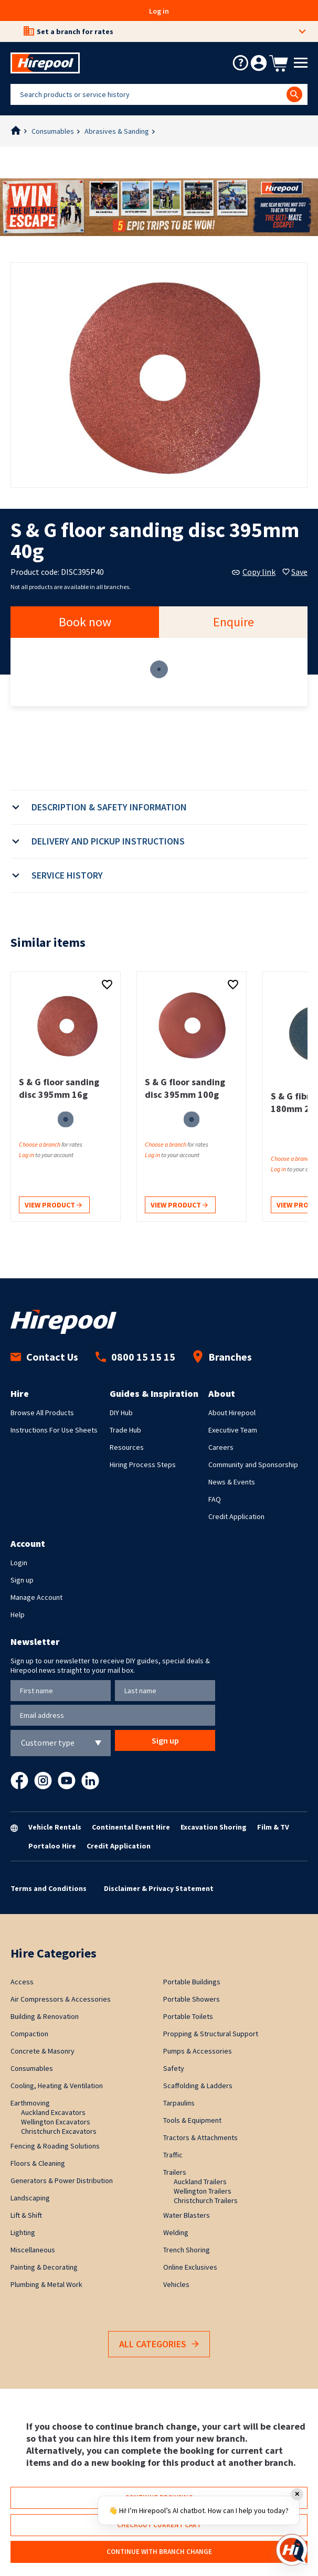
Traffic (173, 2155)
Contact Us (44, 1356)
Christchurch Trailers (206, 2200)
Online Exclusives (190, 2267)
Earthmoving (30, 2103)
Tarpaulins (179, 2103)
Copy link (253, 571)
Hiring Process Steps (143, 1464)
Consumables (52, 131)
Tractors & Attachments (200, 2137)
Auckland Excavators (53, 2112)
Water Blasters (186, 2215)
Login (18, 1562)
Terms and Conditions (48, 1888)
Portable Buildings (191, 1981)
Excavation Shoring (214, 1827)
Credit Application (236, 1516)
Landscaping (30, 2198)
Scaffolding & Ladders (197, 2085)
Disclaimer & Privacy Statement (159, 1888)
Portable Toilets (188, 2016)
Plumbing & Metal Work (46, 2284)
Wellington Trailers (202, 2191)
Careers (221, 1447)
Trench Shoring (186, 2249)
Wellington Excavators (55, 2121)
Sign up (22, 1580)
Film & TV (273, 1827)
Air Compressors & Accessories (60, 1999)
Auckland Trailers (200, 2181)
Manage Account (36, 1597)
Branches (222, 1356)
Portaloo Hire (52, 1846)
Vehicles (176, 2284)
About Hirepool (232, 1412)
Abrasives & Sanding (116, 131)
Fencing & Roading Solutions (55, 2146)
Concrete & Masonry (42, 2051)
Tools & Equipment (192, 2120)
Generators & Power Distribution (61, 2180)
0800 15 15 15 (135, 1356)
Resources (127, 1447)
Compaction (29, 2033)
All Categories (159, 2344)
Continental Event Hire (131, 1827)
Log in (159, 11)
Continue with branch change (159, 2551)
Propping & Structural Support (210, 2033)
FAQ (214, 1499)
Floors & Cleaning (37, 2163)
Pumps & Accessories (197, 2051)
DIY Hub (121, 1412)
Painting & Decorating (44, 2267)
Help (17, 1614)
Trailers (174, 2172)
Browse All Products (42, 1412)
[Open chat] (292, 2550)
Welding (175, 2232)
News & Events (231, 1482)
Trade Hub (125, 1430)
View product (53, 1205)
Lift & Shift (26, 2215)
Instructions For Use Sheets (54, 1430)
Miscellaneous (32, 2249)
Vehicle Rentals (54, 1827)
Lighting (22, 2232)
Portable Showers (191, 1999)
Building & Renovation (44, 2016)
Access (22, 1981)
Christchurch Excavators (59, 2131)
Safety (173, 2068)
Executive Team (232, 1430)
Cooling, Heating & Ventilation (56, 2085)
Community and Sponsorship (253, 1464)
